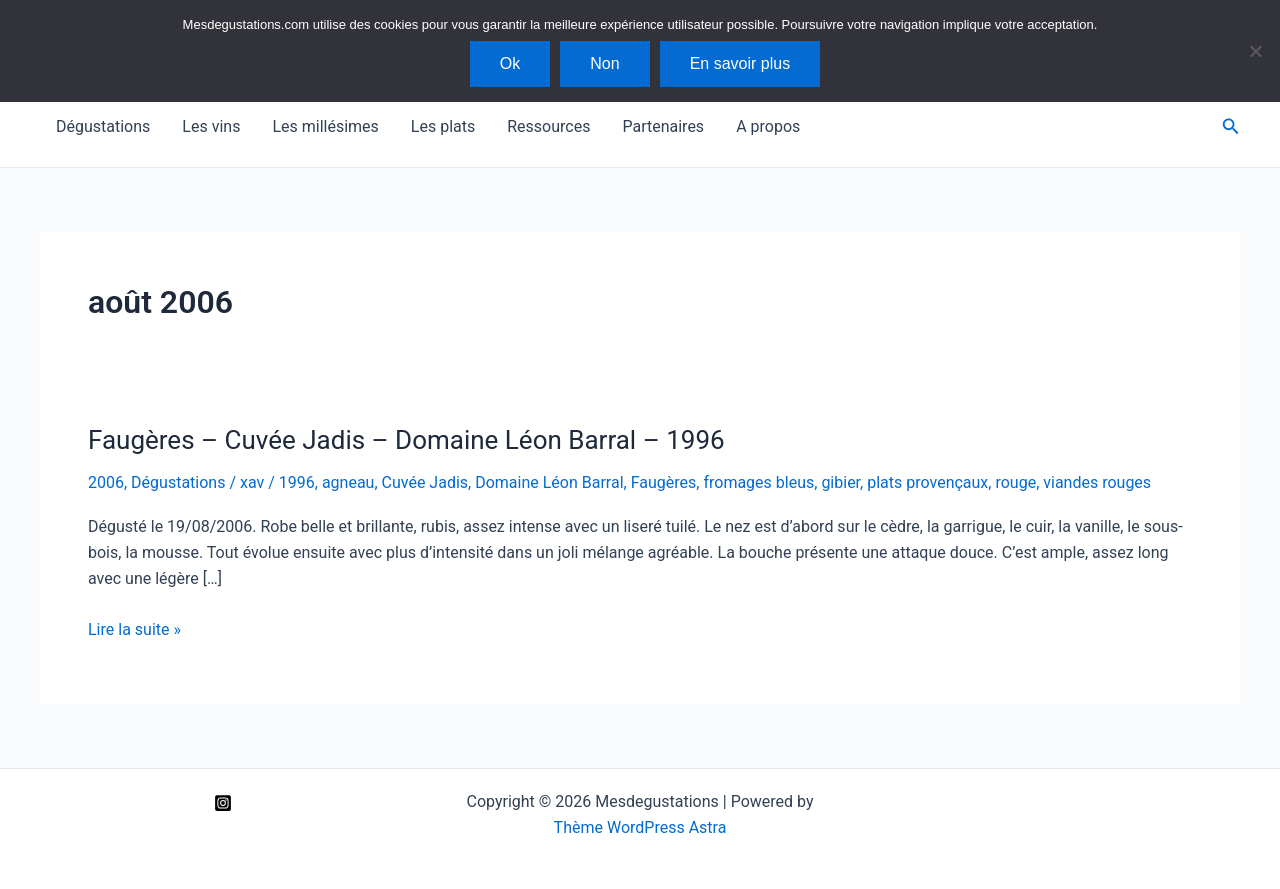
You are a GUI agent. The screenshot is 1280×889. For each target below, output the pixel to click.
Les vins (211, 126)
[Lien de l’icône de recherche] (1231, 126)
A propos (768, 126)
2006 (106, 482)
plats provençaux (927, 482)
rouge (1015, 482)
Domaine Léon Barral (549, 482)
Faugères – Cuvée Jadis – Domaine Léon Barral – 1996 (406, 440)
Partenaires (663, 126)
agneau (348, 482)
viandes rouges (1097, 482)
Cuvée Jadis (425, 482)
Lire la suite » (134, 630)
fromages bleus (758, 482)
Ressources (548, 126)
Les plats (443, 126)
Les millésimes (325, 126)
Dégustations (103, 126)
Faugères (664, 482)
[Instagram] (223, 803)
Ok (510, 63)
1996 (297, 482)
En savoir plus (740, 63)
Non (604, 63)
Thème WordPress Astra (640, 827)
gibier (840, 482)
